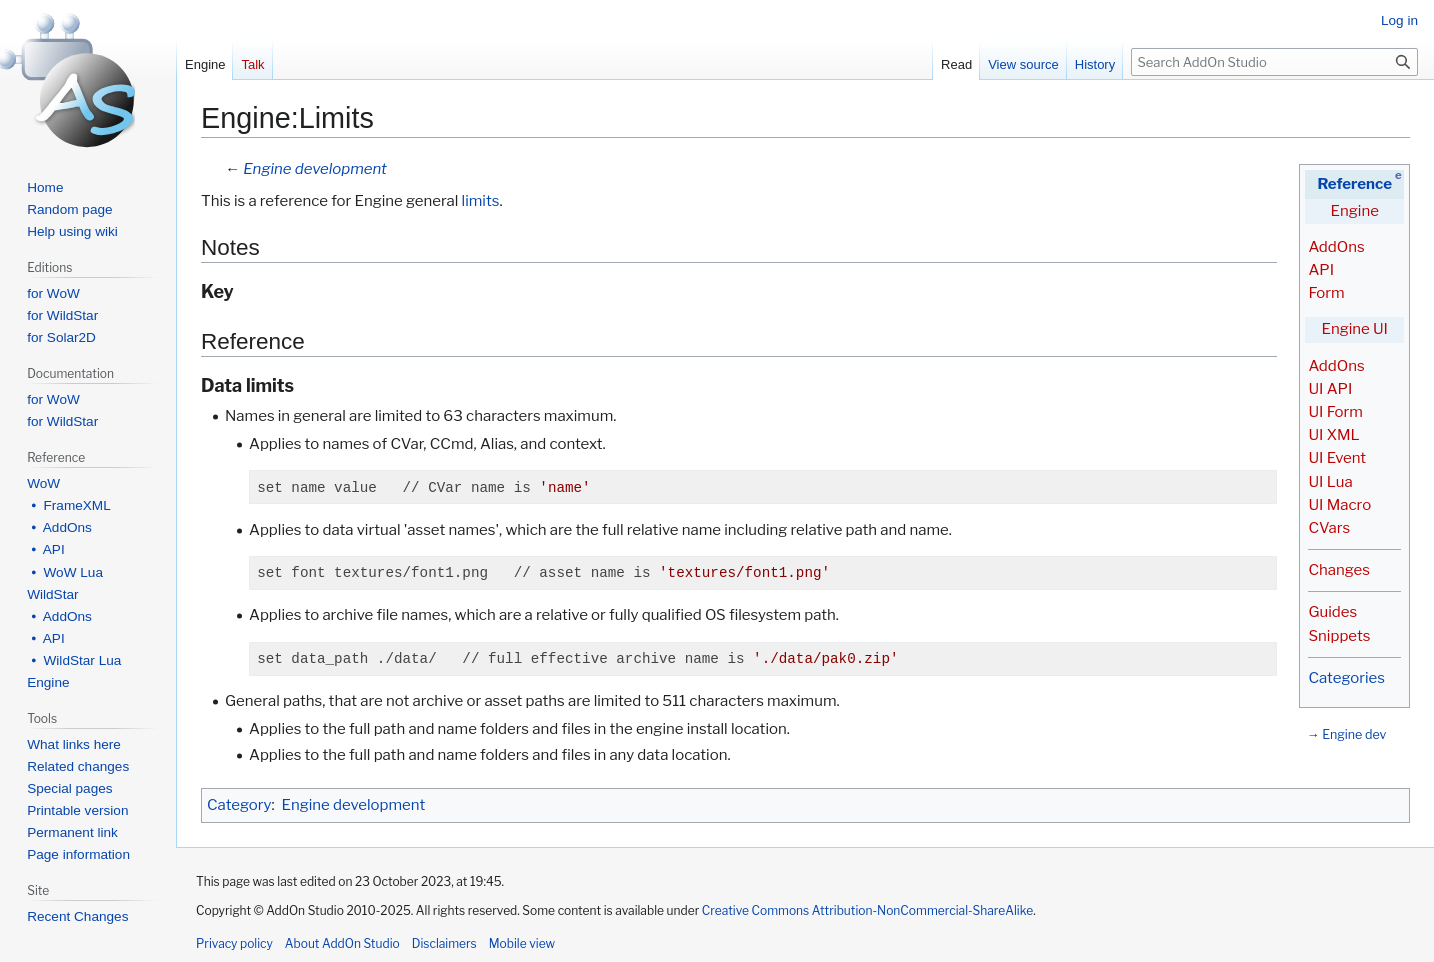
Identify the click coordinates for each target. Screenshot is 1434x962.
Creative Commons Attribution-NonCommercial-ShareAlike (867, 910)
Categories (1346, 678)
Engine (1355, 211)
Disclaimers (444, 943)
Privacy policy (234, 943)
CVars (1329, 528)
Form (1326, 293)
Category (239, 805)
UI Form (1335, 412)
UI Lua (1330, 482)
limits (481, 201)
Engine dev (1354, 734)
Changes (1339, 570)
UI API (1330, 389)
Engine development (315, 169)
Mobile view (522, 943)
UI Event (1337, 458)
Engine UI (1355, 329)
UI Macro (1339, 505)
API (1321, 270)
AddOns (1336, 247)
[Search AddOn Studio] (1274, 62)
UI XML (1333, 435)
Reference (1354, 184)
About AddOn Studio (342, 943)
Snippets (1339, 636)
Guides (1332, 612)
